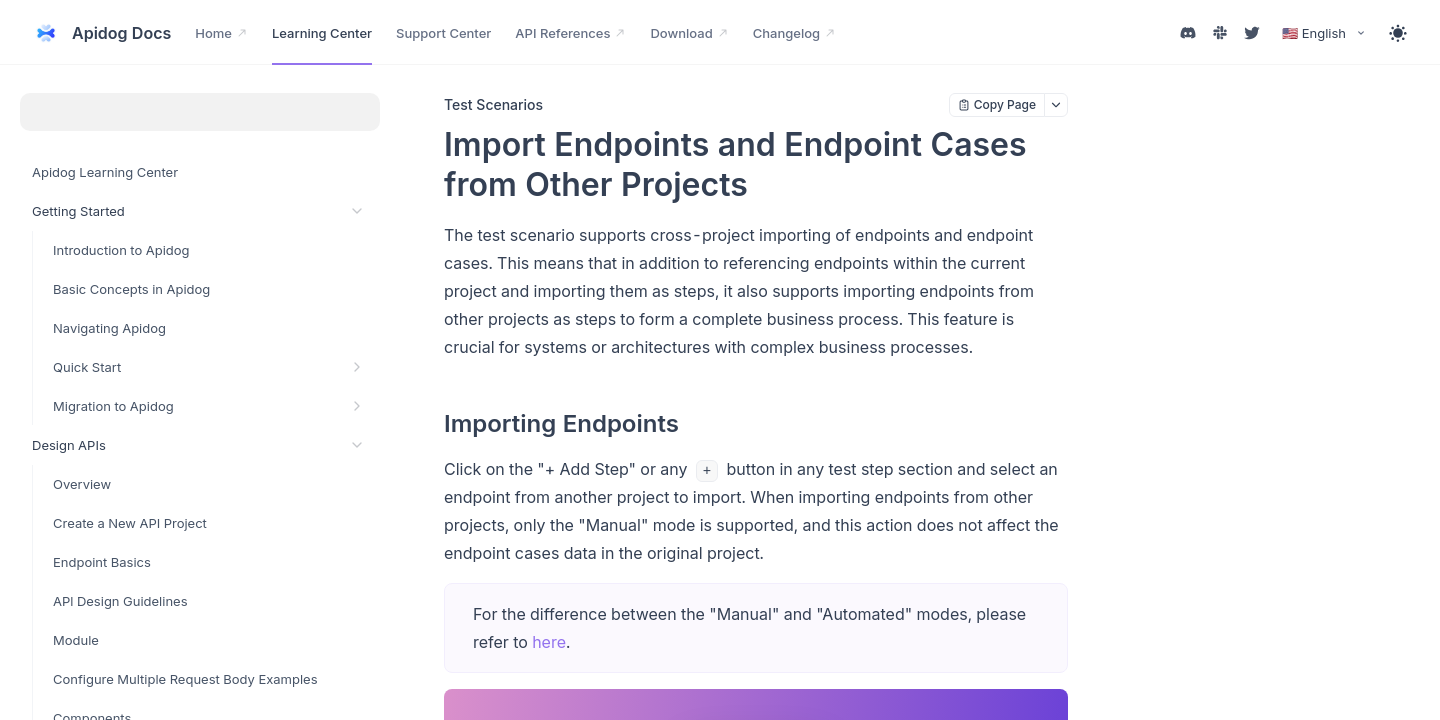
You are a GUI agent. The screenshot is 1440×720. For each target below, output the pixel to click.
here (549, 642)
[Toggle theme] (1398, 33)
